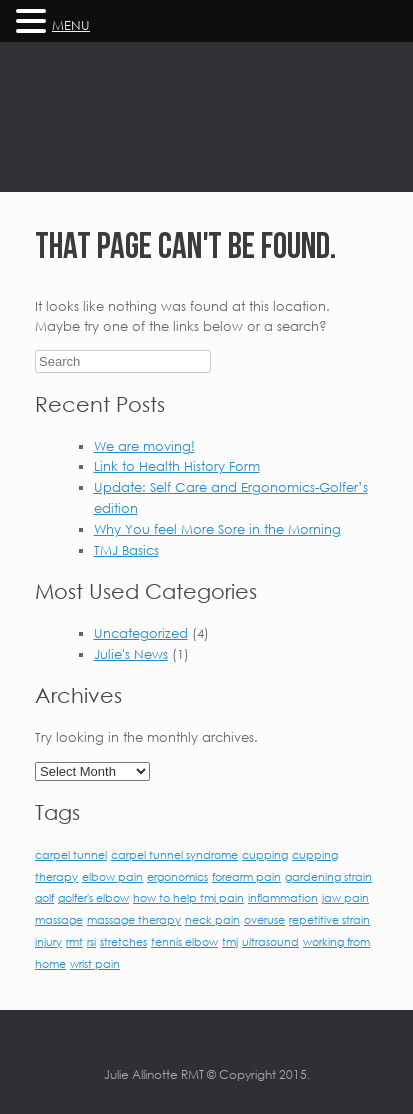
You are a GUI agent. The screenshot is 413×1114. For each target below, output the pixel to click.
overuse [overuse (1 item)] (264, 919)
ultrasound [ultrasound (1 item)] (270, 941)
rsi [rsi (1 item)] (91, 941)
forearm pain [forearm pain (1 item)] (246, 876)
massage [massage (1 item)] (59, 919)
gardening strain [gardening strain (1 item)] (328, 876)
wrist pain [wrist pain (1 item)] (95, 963)
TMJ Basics (126, 550)
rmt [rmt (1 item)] (74, 941)
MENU (71, 25)
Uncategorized (141, 633)
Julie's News (131, 654)
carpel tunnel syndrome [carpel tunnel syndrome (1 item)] (174, 854)
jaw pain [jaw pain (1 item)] (345, 897)
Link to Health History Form (177, 466)
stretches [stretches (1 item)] (123, 941)
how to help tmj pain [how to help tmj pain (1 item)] (188, 897)
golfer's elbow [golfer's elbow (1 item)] (93, 897)
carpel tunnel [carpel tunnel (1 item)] (71, 854)
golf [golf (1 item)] (44, 897)
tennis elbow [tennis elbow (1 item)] (184, 941)
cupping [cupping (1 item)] (265, 854)
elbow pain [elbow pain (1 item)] (112, 876)
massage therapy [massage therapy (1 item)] (134, 919)
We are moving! (144, 446)
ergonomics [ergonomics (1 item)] (177, 876)
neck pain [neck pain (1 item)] (212, 919)
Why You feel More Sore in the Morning (217, 529)
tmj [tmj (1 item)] (230, 941)
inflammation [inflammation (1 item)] (283, 897)
